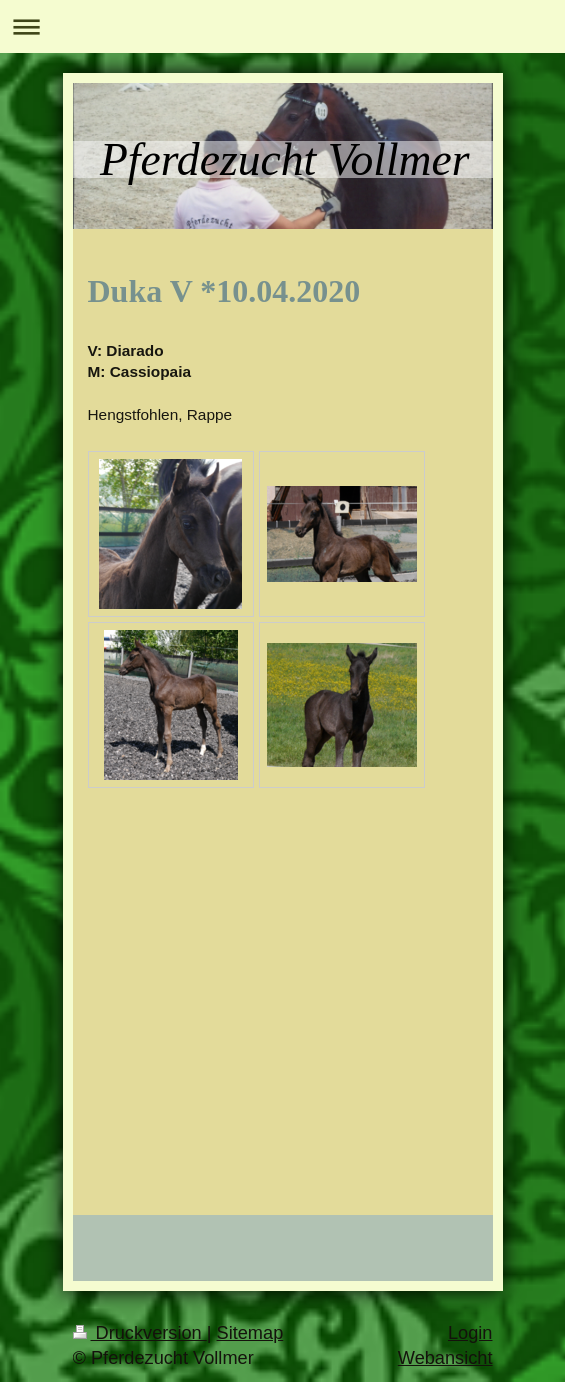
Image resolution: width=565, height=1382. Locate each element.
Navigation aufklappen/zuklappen (282, 26)
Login (470, 1333)
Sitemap (250, 1333)
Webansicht (445, 1358)
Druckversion (140, 1333)
